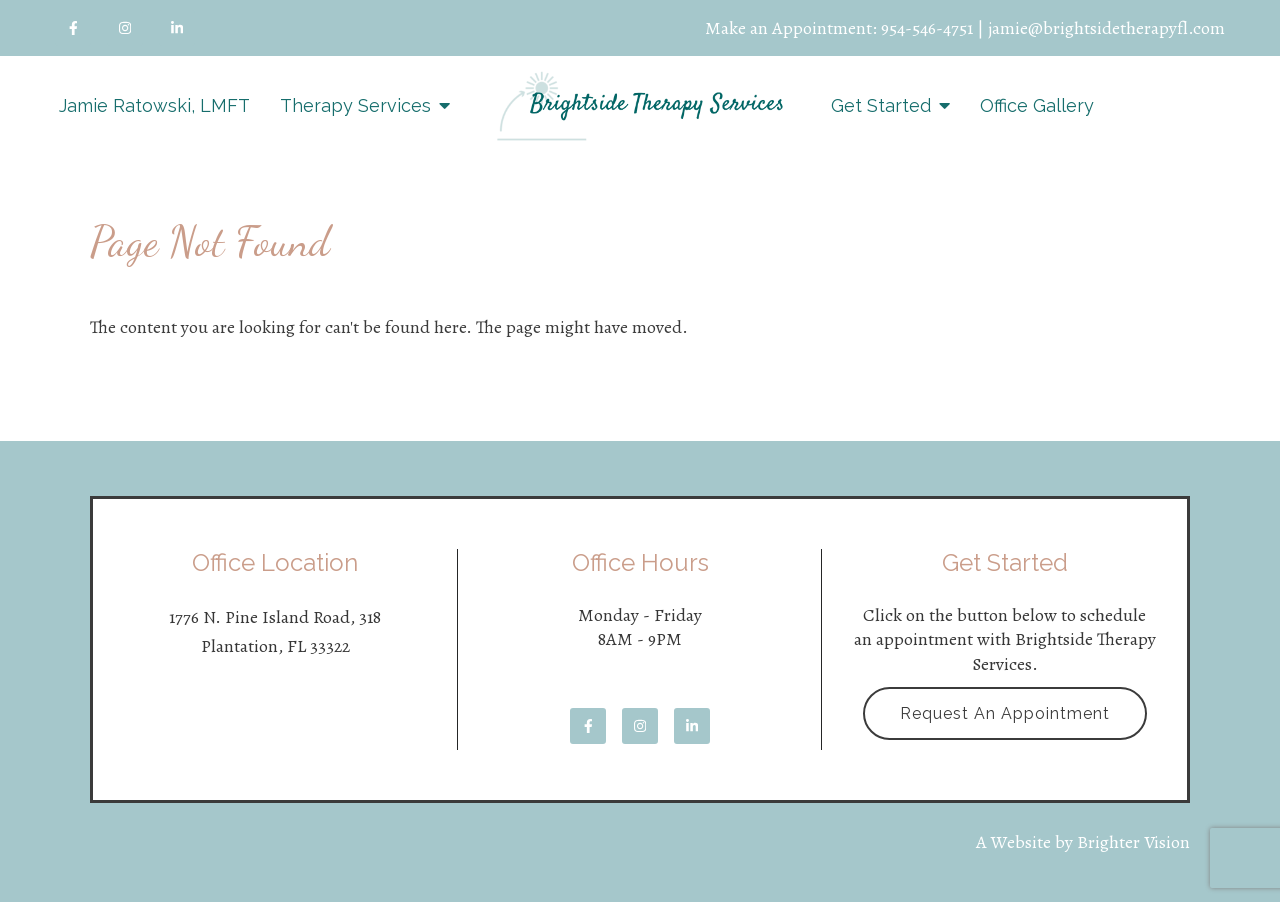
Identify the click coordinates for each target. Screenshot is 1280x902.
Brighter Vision (1133, 842)
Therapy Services (355, 105)
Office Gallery (1037, 105)
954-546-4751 (927, 28)
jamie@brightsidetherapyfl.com (1106, 28)
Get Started (881, 105)
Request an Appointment (1005, 713)
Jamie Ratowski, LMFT (154, 105)
